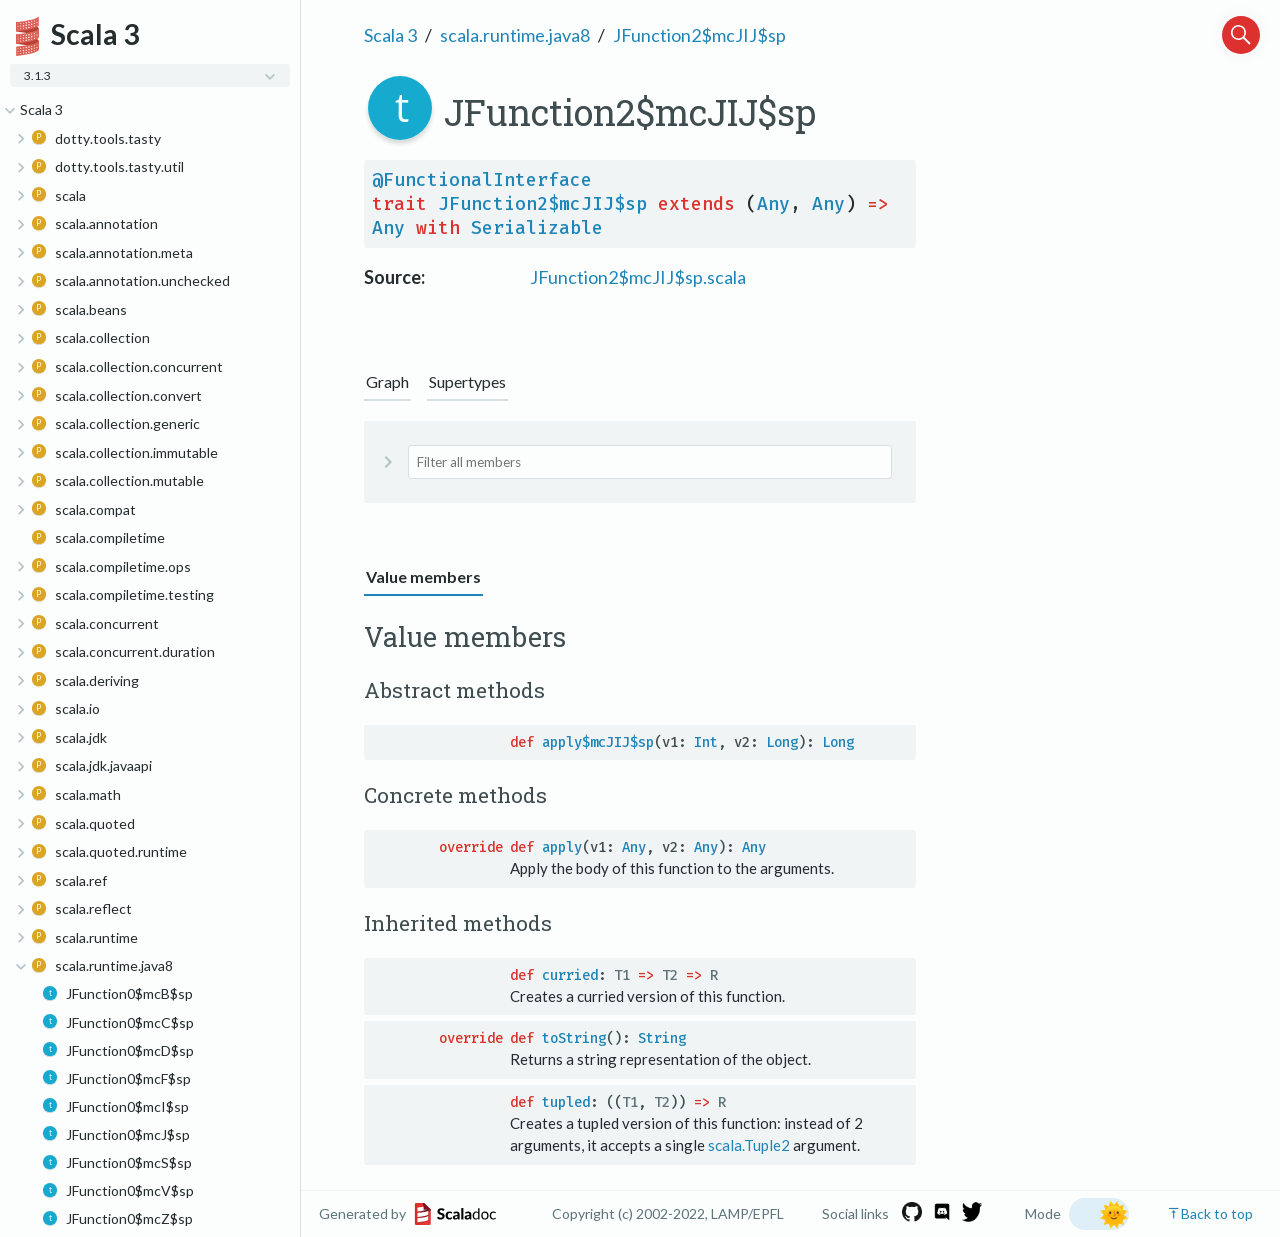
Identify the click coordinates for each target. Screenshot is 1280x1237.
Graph (387, 381)
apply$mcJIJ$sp (598, 742)
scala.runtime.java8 (515, 35)
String (662, 1038)
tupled (566, 1102)
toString (574, 1038)
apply (562, 847)
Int (706, 742)
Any (773, 204)
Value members (423, 576)
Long (782, 742)
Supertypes (467, 381)
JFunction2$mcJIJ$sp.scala (638, 277)
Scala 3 (390, 35)
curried (570, 975)
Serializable (537, 228)
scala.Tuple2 (749, 1145)
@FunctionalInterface (482, 180)
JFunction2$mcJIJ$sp (699, 35)
